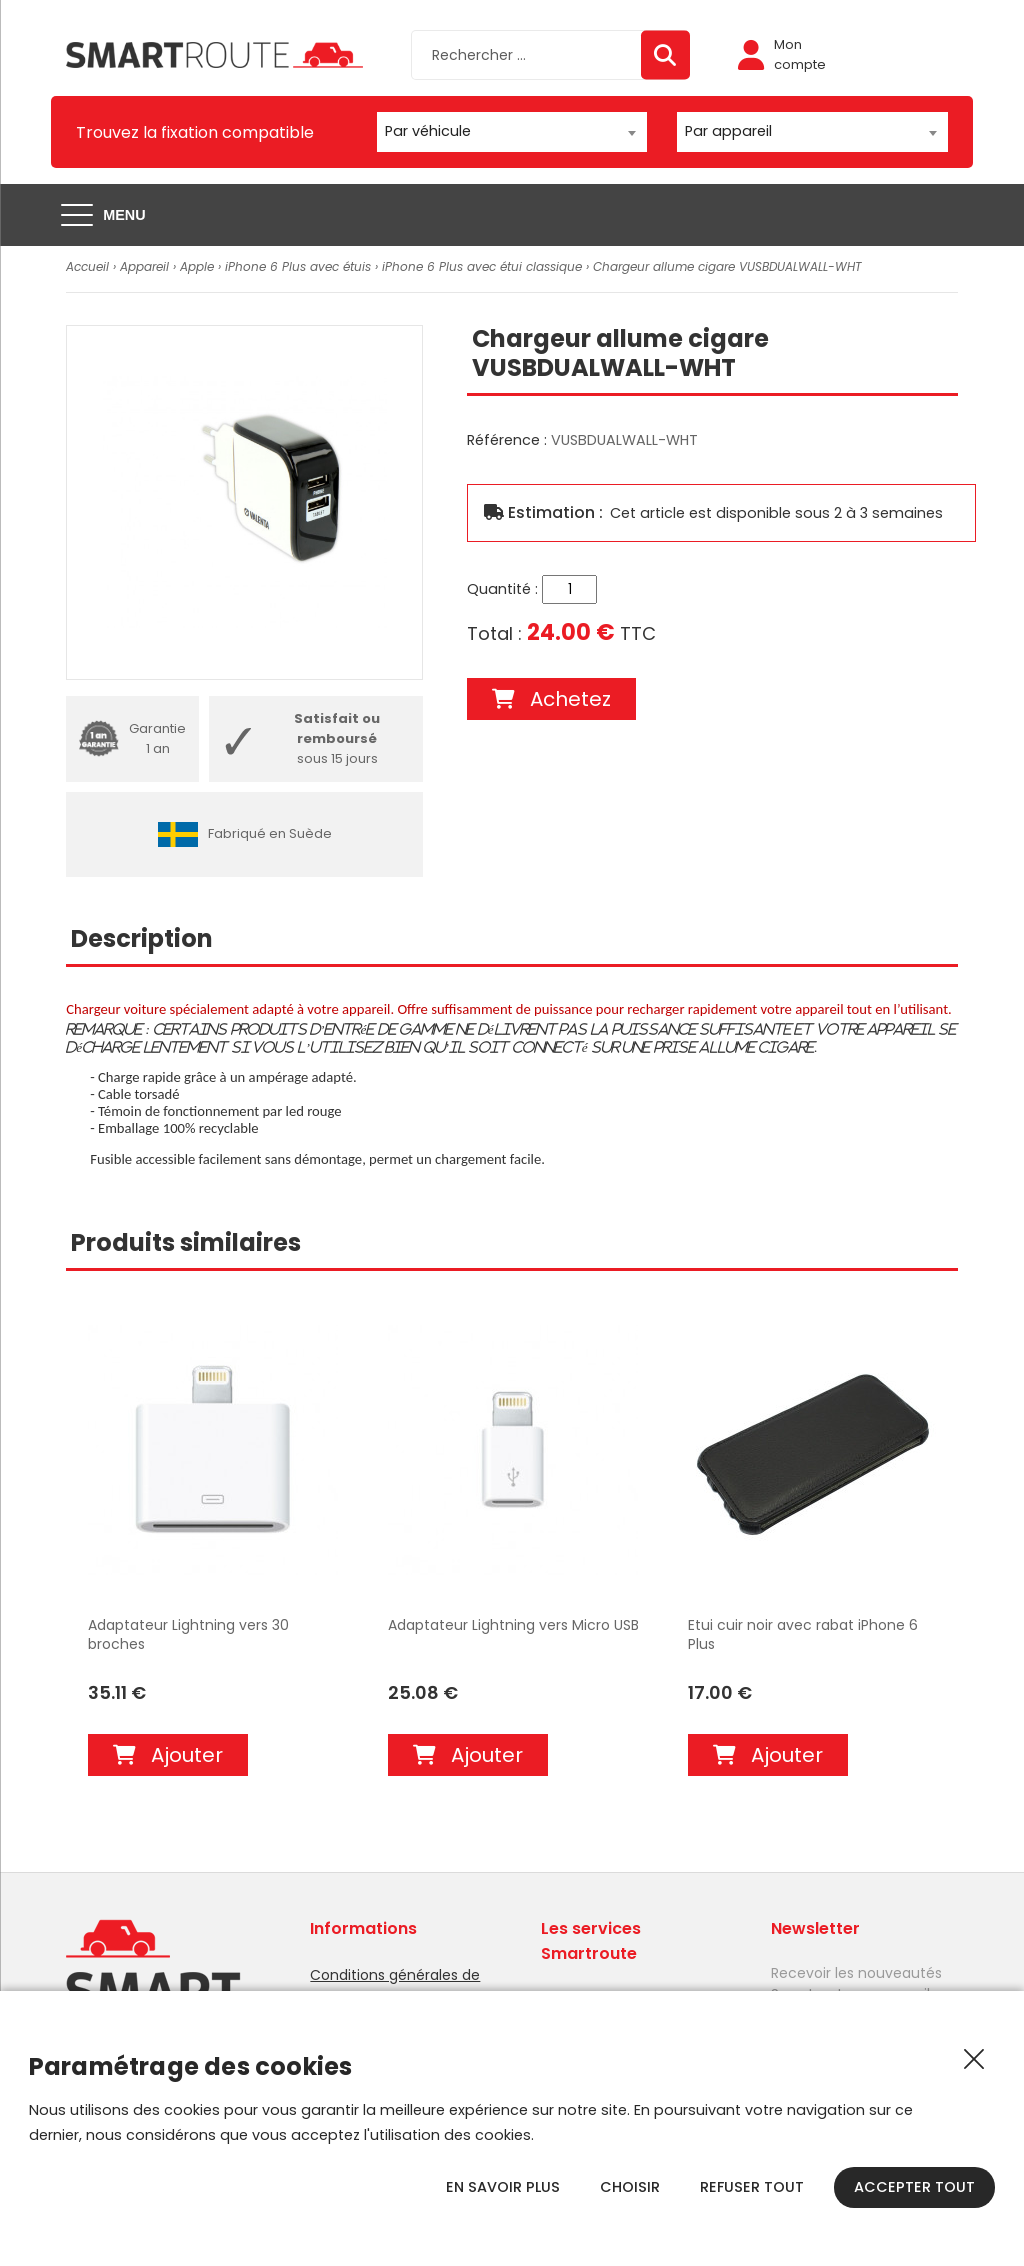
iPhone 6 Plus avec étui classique (482, 266)
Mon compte (782, 54)
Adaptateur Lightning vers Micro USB (513, 1625)
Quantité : (502, 589)
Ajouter (168, 1755)
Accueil (87, 266)
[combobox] (512, 132)
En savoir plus (503, 2187)
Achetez (551, 699)
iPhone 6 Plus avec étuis (298, 266)
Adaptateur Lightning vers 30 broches (188, 1635)
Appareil (144, 266)
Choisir (630, 2187)
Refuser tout (752, 2187)
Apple (197, 266)
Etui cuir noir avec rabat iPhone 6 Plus (803, 1635)
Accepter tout (914, 2187)
